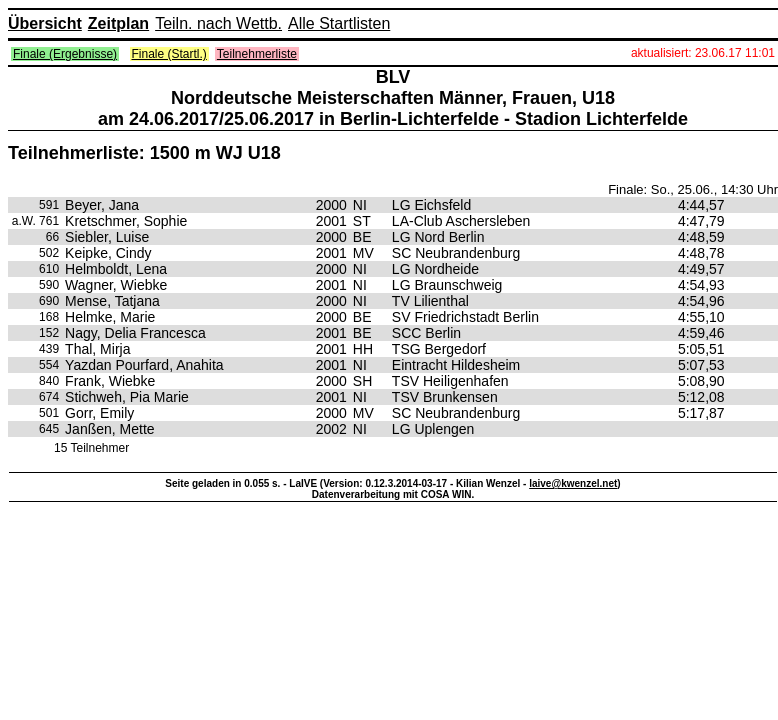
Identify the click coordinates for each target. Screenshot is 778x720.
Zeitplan (118, 23)
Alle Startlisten (339, 23)
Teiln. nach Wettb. (218, 23)
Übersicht (45, 23)
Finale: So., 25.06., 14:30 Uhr (693, 189)
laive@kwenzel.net (573, 483)
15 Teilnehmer (91, 448)
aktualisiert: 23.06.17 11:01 (703, 53)
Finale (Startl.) (169, 54)
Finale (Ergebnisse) (65, 54)
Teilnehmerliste (257, 54)
